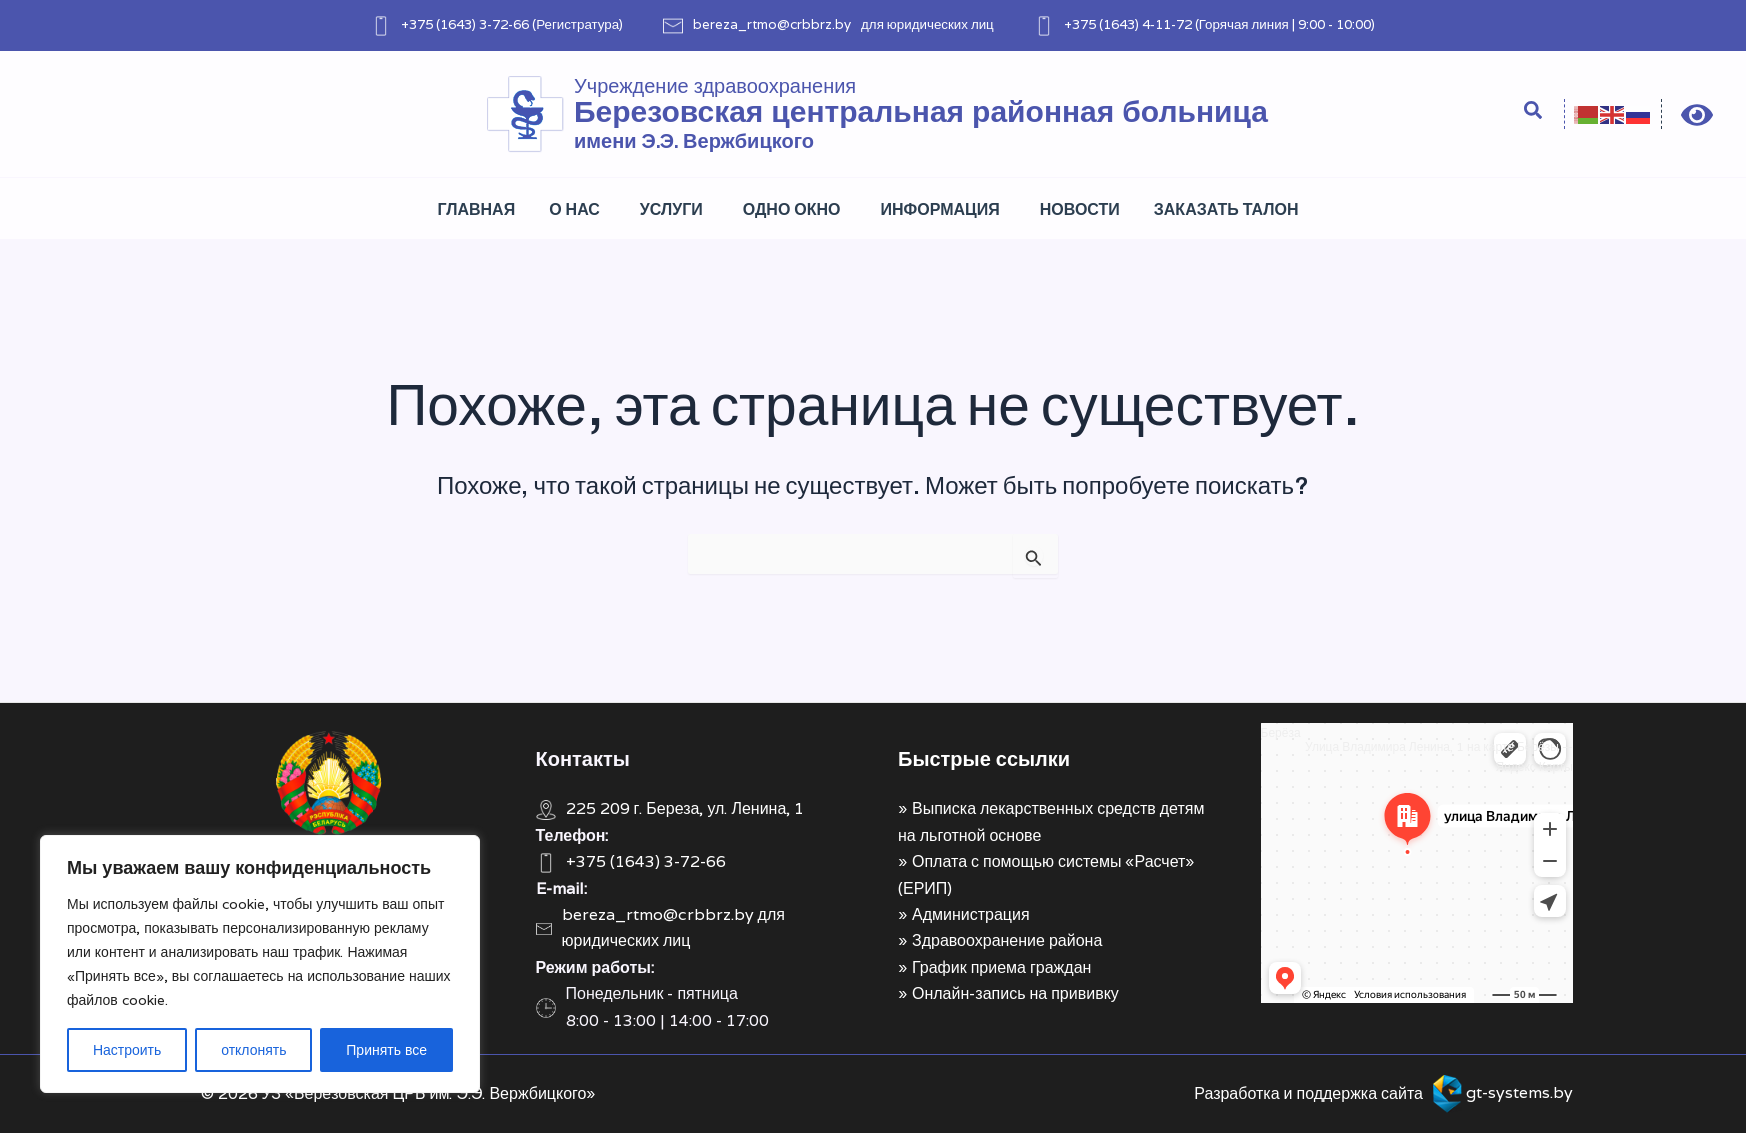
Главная (477, 209)
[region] (260, 964)
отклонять (253, 1050)
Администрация (971, 914)
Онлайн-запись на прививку (1015, 993)
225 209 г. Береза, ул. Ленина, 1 (685, 808)
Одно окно (792, 209)
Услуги (671, 209)
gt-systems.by (1519, 1092)
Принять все (386, 1050)
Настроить (127, 1050)
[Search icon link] (1534, 113)
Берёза (1281, 732)
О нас (574, 209)
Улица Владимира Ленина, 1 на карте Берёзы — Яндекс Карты (1439, 756)
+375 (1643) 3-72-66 (465, 24)
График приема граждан (1001, 967)
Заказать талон (1226, 209)
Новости (1080, 209)
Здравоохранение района (1007, 940)
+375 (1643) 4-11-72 (1128, 24)
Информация (940, 209)
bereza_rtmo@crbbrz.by (772, 24)
